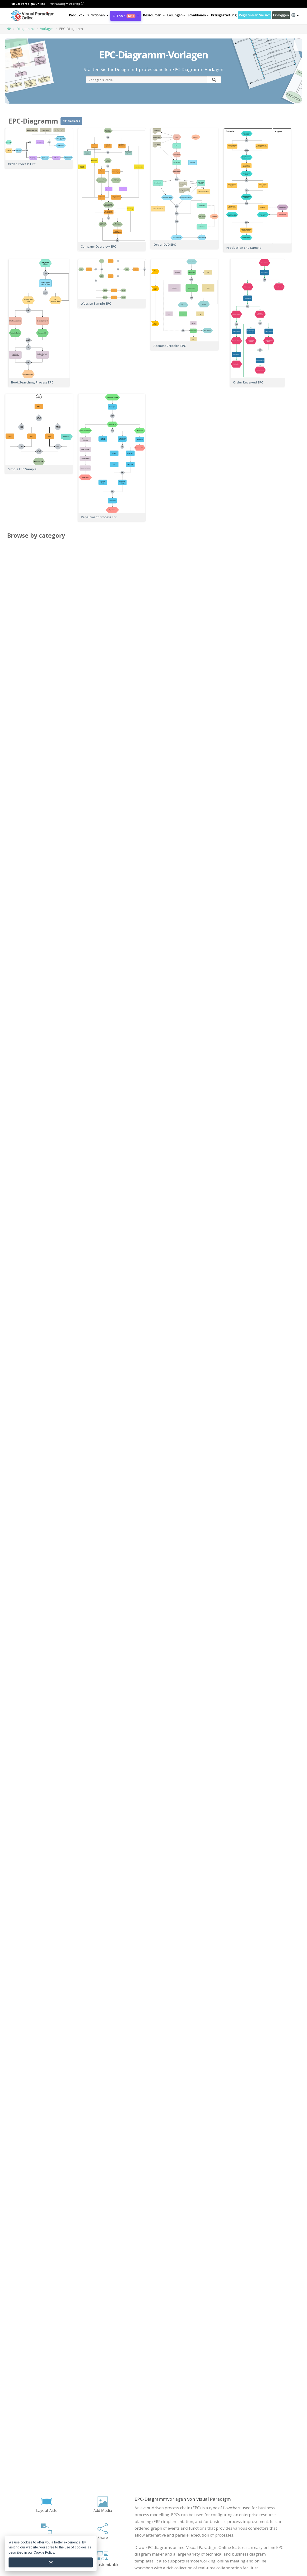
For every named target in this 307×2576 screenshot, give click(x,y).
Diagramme (25, 28)
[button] (97, 15)
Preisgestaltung (224, 15)
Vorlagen (47, 28)
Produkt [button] (76, 15)
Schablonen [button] (198, 15)
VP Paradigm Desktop (67, 3)
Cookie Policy (44, 2553)
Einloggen (281, 15)
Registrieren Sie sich (255, 15)
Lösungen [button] (176, 15)
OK (51, 2562)
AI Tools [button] (125, 16)
